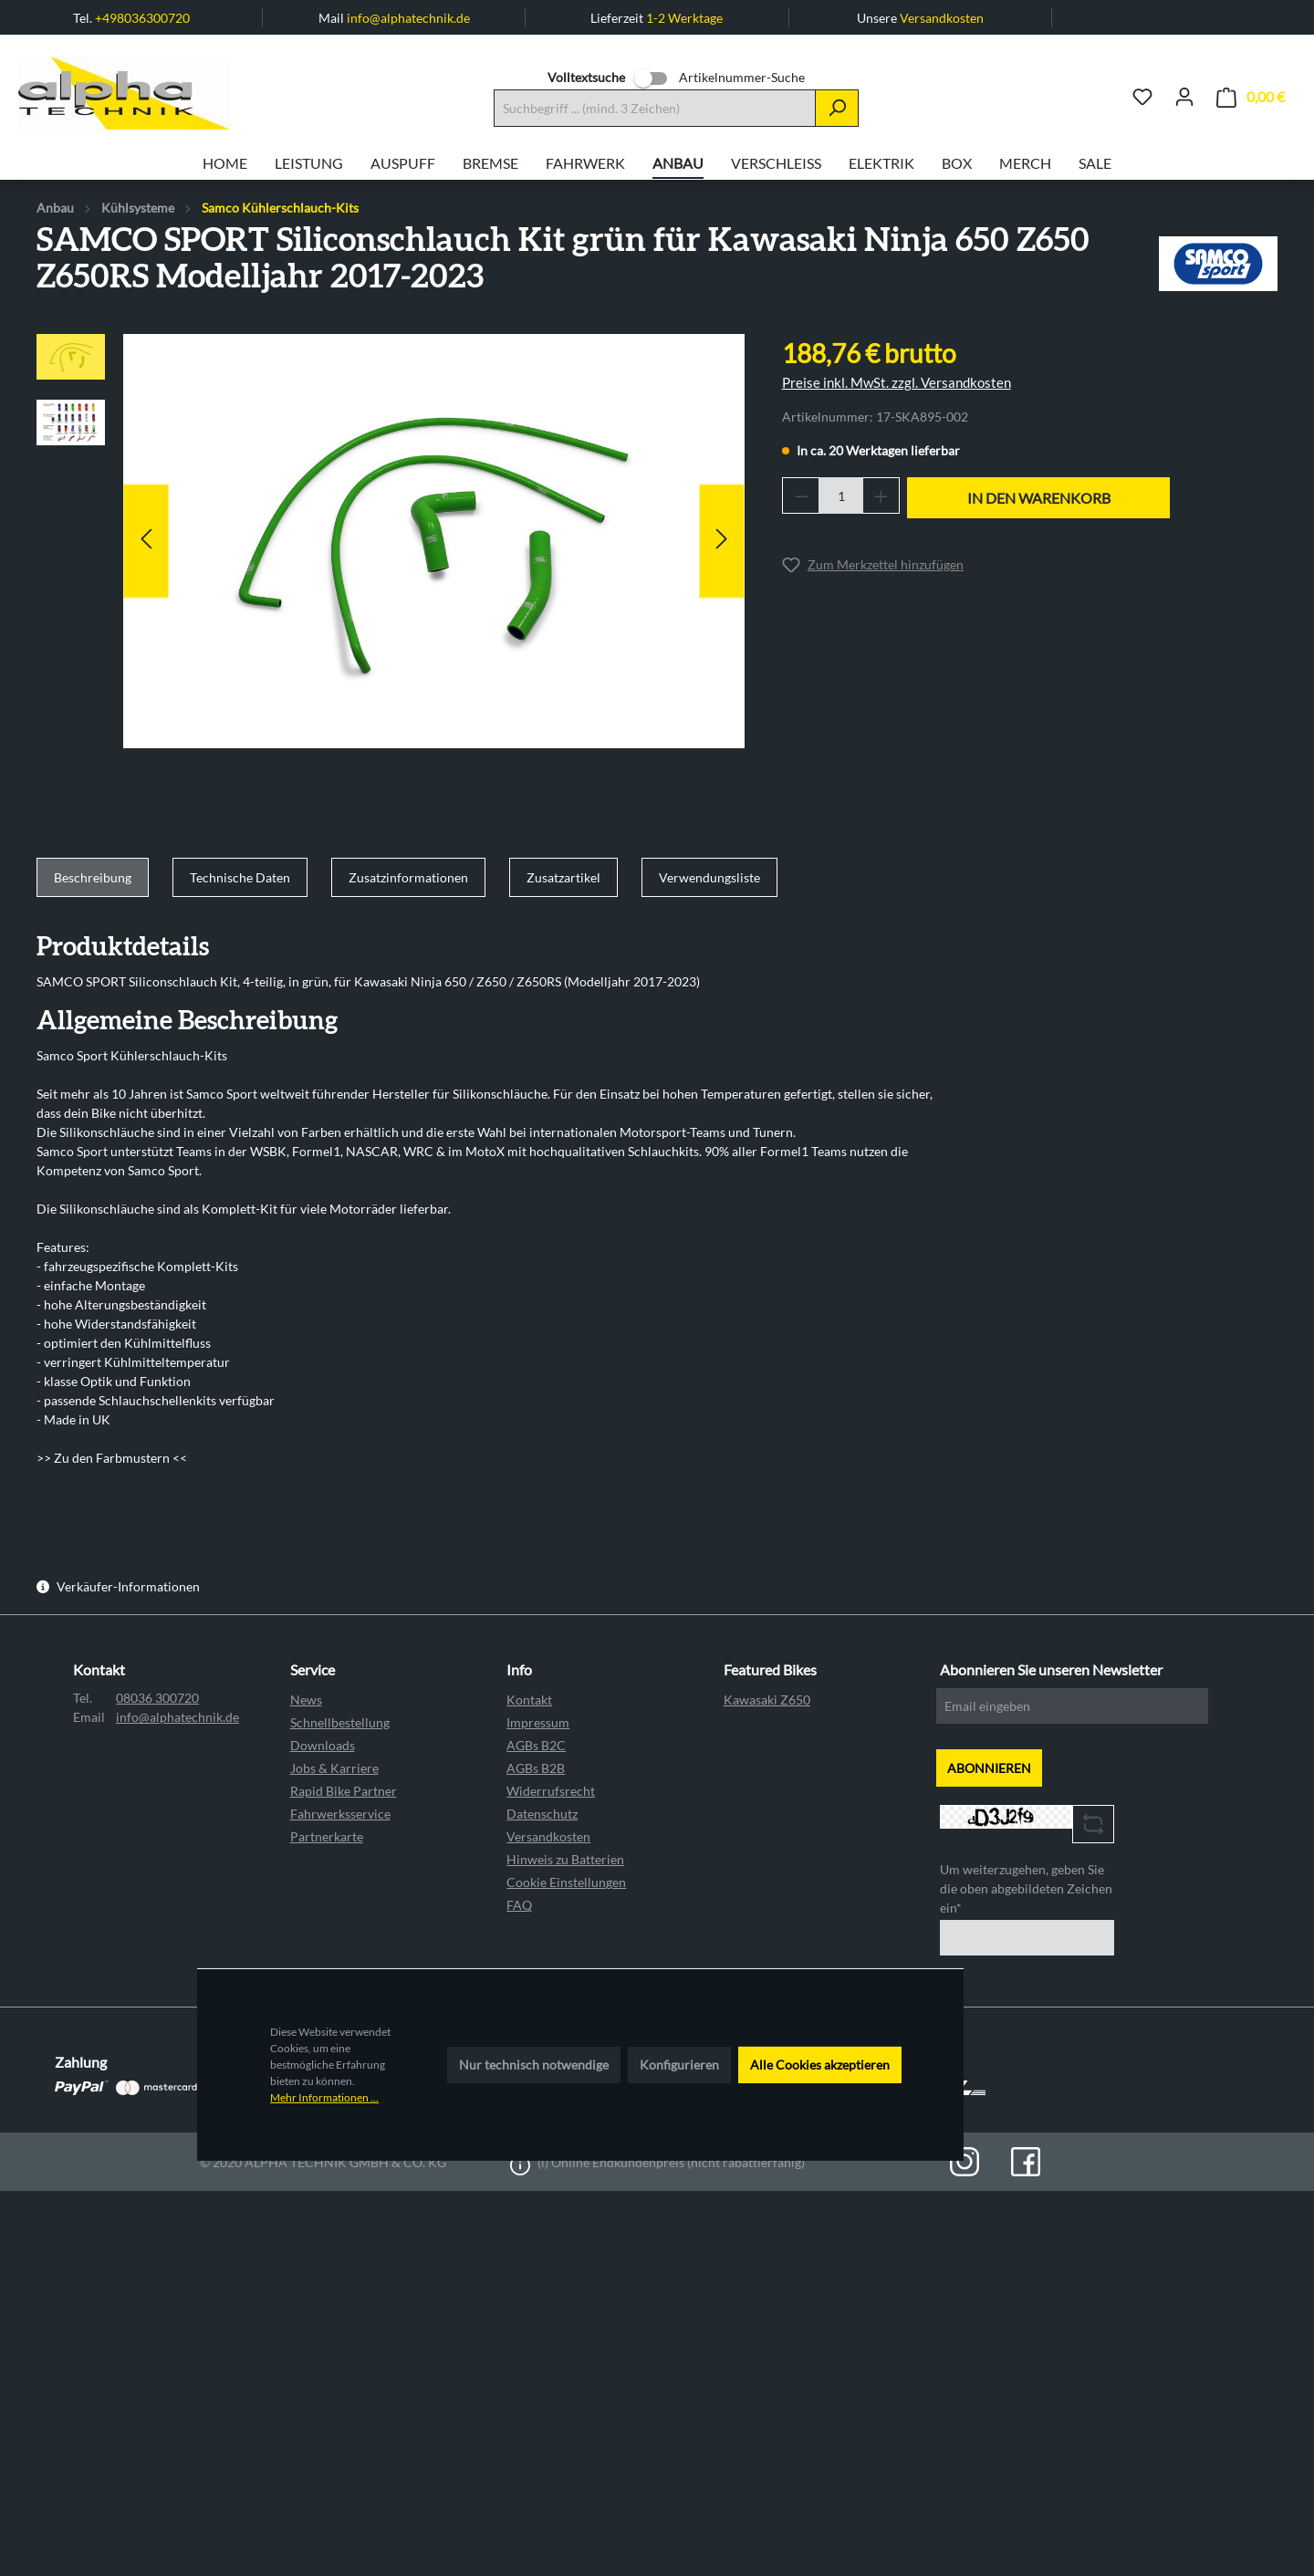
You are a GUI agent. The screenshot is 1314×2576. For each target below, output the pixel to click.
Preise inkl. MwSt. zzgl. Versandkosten (896, 382)
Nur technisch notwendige (534, 2064)
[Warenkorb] (1250, 97)
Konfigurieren (679, 2064)
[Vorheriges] (146, 541)
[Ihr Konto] (1184, 96)
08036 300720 (157, 1697)
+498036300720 (142, 18)
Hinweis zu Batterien (565, 1859)
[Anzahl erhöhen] (881, 495)
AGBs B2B (535, 1768)
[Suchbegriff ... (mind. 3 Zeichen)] (655, 108)
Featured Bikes (770, 1669)
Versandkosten (942, 18)
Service (312, 1669)
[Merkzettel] (1142, 96)
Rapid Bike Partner (343, 1791)
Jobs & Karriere (334, 1768)
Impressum (537, 1722)
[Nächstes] (722, 541)
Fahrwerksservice (340, 1813)
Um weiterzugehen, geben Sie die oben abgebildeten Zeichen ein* (1026, 1888)
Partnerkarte (326, 1836)
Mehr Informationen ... (324, 2097)
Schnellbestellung (340, 1722)
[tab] (92, 878)
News (306, 1699)
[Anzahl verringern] (801, 495)
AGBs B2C (536, 1745)
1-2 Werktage (684, 18)
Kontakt (529, 1699)
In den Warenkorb (1039, 497)
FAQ (519, 1905)
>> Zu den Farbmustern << (111, 1457)
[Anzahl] (841, 495)
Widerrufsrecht (550, 1791)
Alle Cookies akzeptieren (820, 2064)
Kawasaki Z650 (767, 1699)
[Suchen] (837, 108)
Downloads (322, 1745)
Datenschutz (542, 1813)
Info (519, 1669)
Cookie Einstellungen (566, 1882)
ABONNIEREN (989, 1768)
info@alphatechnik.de (408, 18)
